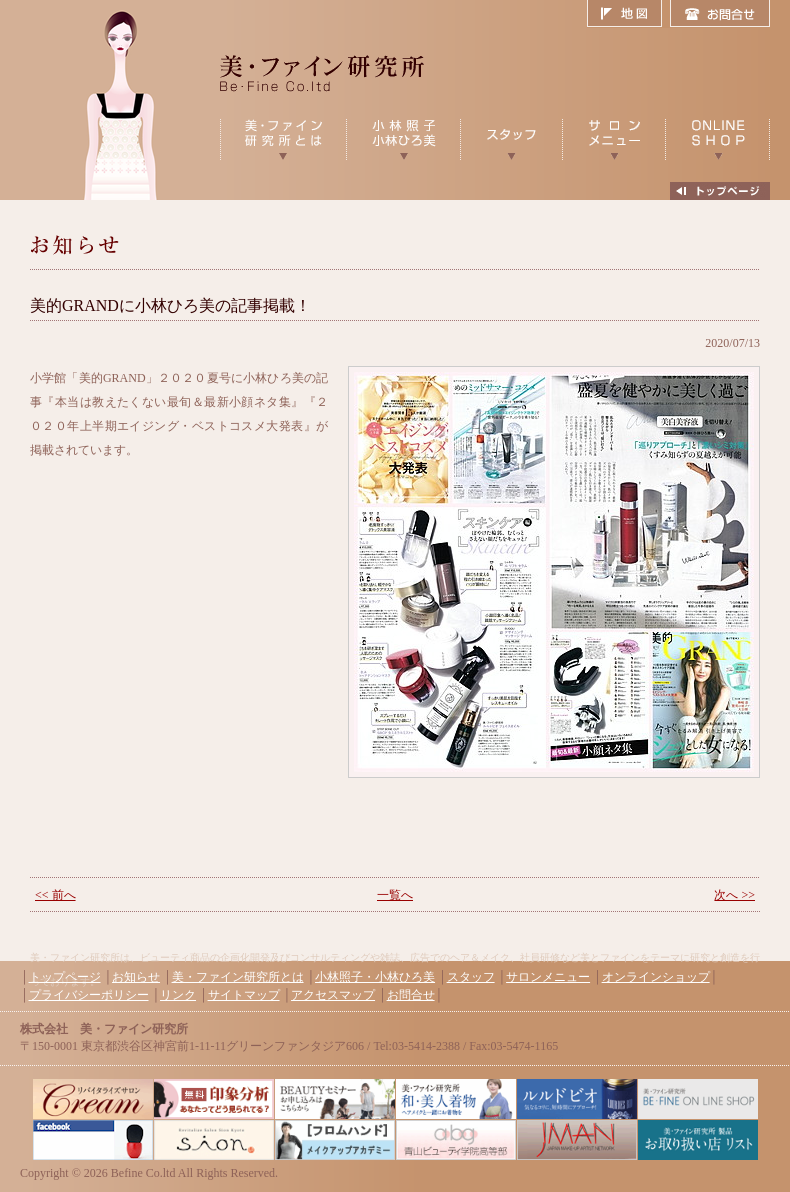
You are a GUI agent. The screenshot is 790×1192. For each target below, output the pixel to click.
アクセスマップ (333, 995)
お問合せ (720, 14)
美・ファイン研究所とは (238, 977)
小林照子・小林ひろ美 (375, 977)
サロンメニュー (548, 977)
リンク (178, 995)
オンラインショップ (656, 977)
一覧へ (395, 895)
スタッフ (471, 977)
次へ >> (734, 895)
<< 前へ (55, 895)
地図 (628, 14)
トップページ (65, 977)
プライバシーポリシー (89, 995)
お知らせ (136, 977)
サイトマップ (244, 995)
